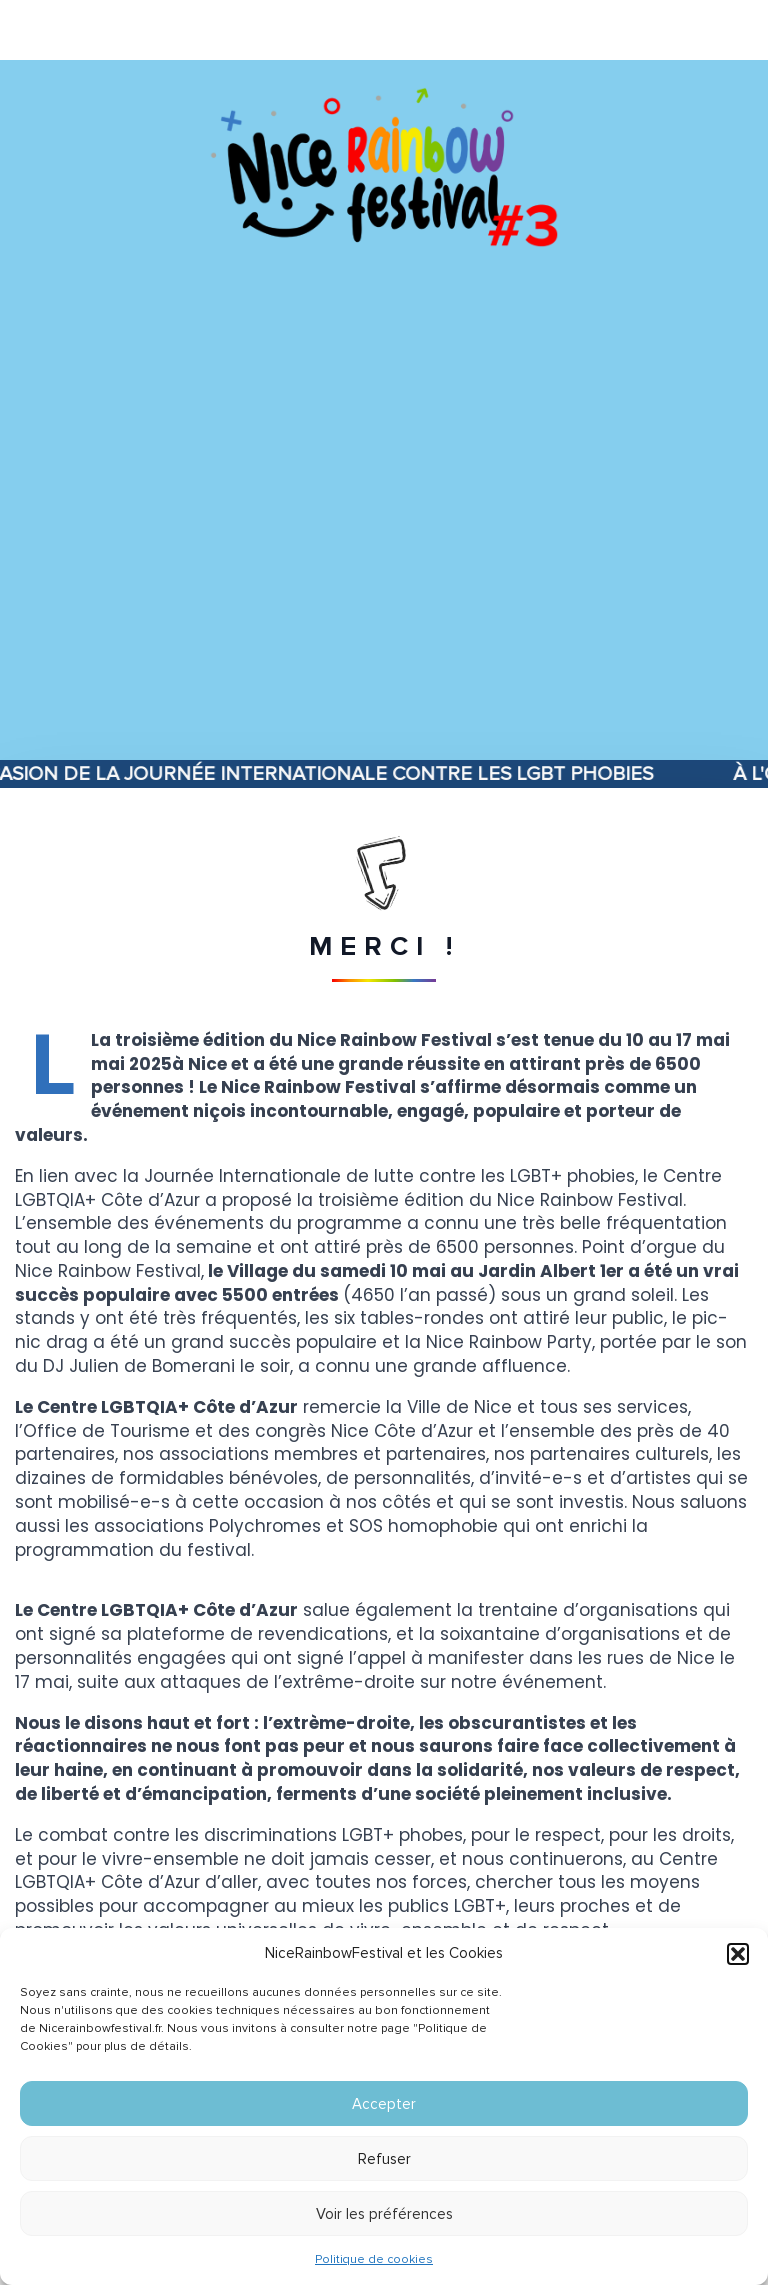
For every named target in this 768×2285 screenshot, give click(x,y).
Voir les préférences (384, 2214)
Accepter (384, 2104)
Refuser (384, 2159)
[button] (738, 1954)
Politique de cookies (374, 2259)
